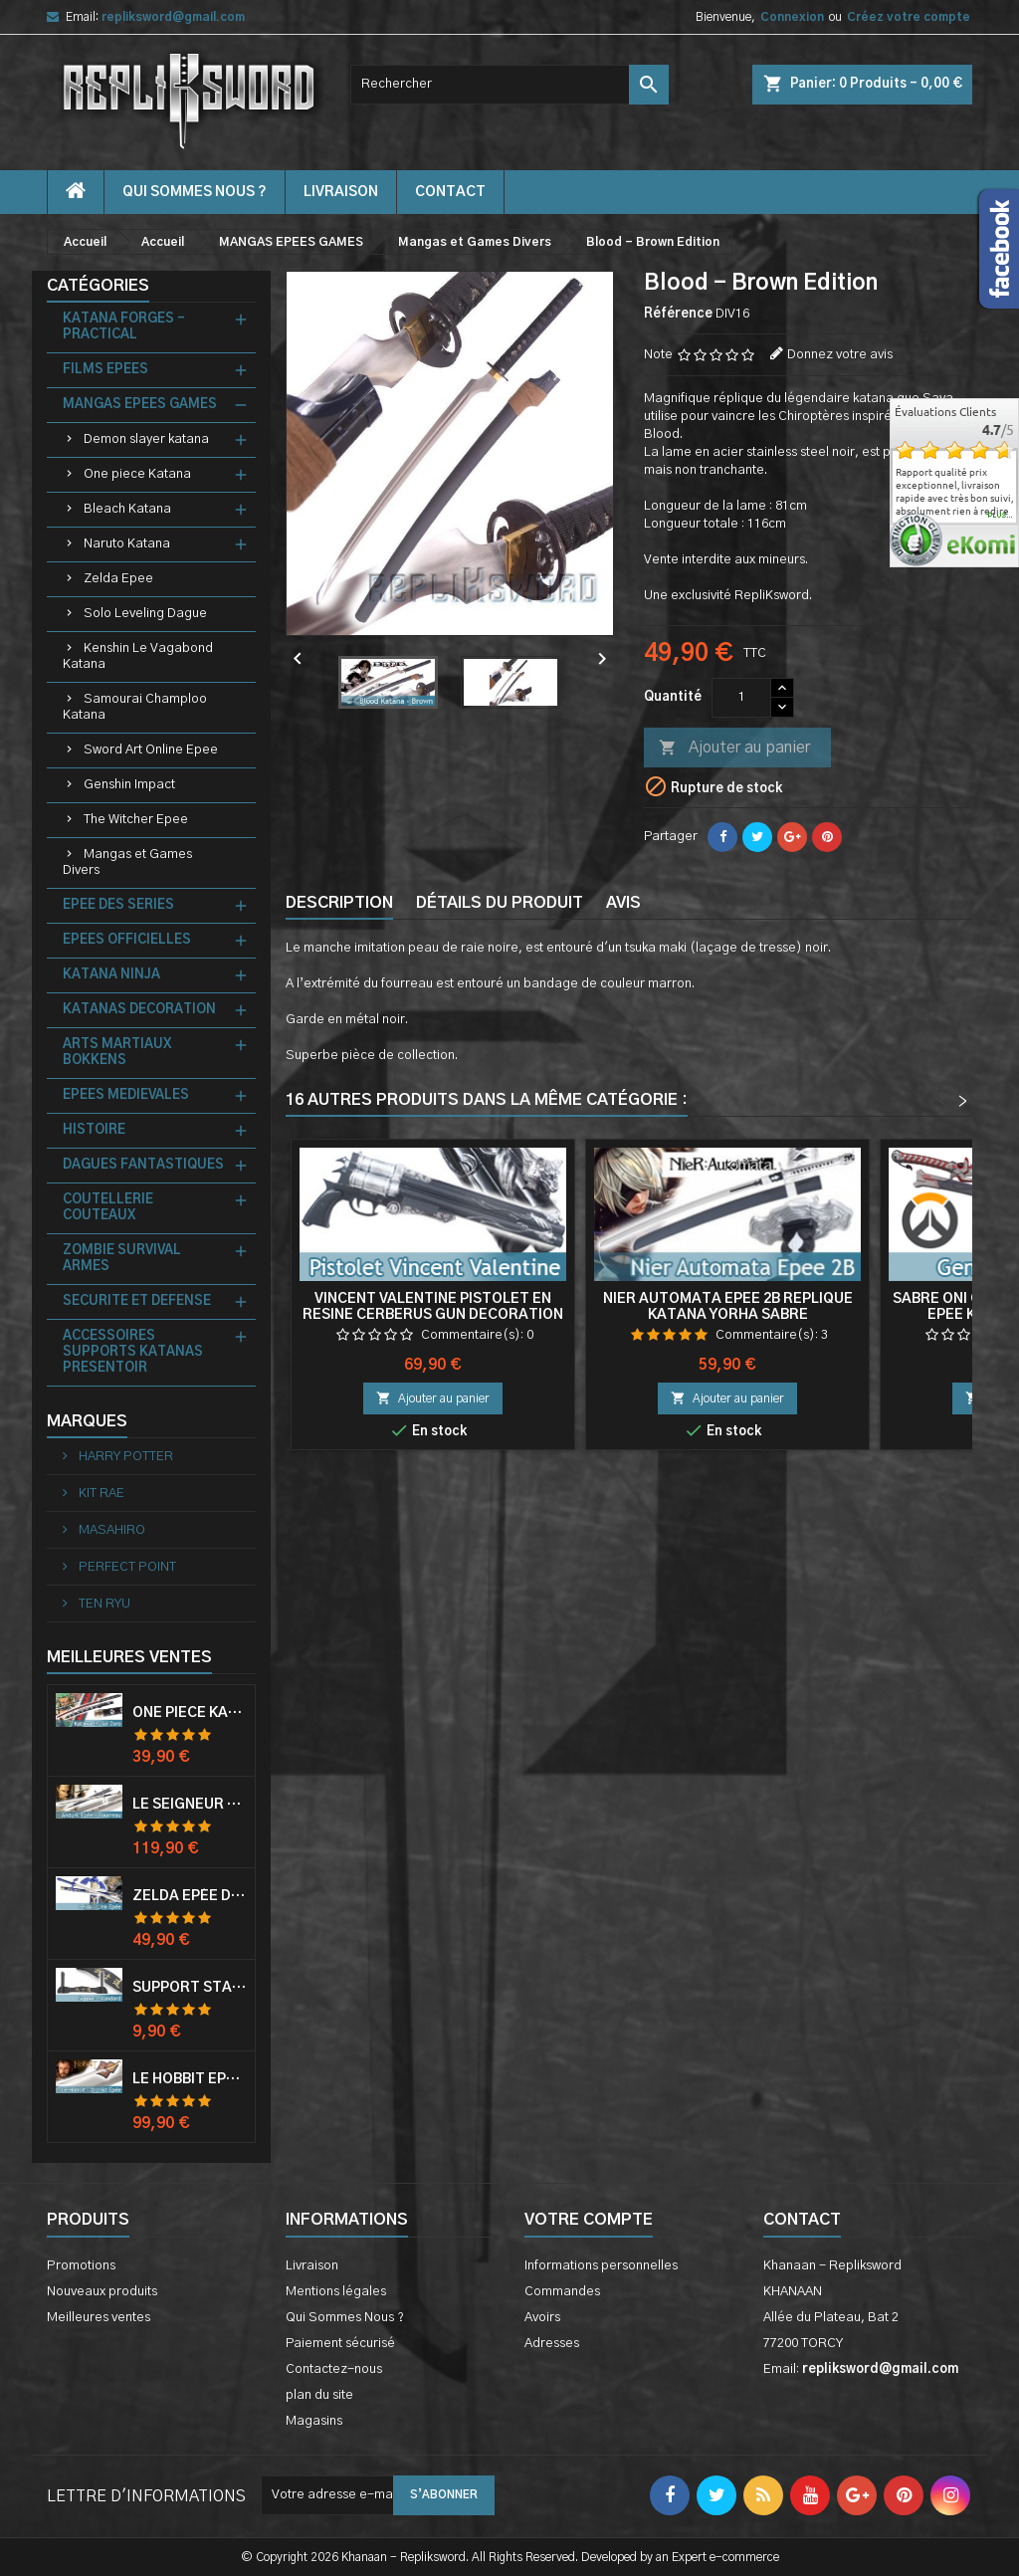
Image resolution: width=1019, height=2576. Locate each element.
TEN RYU (103, 1604)
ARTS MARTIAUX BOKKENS (117, 1052)
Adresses (551, 2343)
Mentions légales (336, 2291)
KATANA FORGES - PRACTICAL (124, 327)
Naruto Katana (127, 543)
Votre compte (588, 2220)
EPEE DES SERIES (118, 905)
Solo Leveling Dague (145, 613)
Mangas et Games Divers (127, 862)
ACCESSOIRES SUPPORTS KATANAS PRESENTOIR (133, 1352)
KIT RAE (100, 1493)
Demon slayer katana (146, 439)
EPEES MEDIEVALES (126, 1095)
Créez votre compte (908, 17)
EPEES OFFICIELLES (127, 940)
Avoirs (542, 2317)
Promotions (81, 2265)
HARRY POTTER (124, 1456)
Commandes (562, 2291)
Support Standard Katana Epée (189, 1988)
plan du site (319, 2395)
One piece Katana (137, 474)
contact (450, 192)
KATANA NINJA (111, 974)
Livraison (341, 192)
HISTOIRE (94, 1130)
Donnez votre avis (840, 354)
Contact (802, 2220)
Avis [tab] (623, 903)
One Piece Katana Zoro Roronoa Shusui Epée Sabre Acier (189, 1713)
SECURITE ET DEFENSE (137, 1301)
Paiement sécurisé (340, 2343)
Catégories (98, 286)
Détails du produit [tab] (499, 903)
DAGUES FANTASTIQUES (143, 1165)
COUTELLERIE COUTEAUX (108, 1207)
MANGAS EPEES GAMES (140, 404)
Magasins (314, 2421)
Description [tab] (339, 903)
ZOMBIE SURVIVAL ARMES (122, 1258)
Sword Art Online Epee (151, 750)
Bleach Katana (127, 509)
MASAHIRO (110, 1530)
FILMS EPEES (105, 369)
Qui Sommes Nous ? (194, 192)
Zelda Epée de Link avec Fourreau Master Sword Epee (189, 1896)
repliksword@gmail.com (173, 17)
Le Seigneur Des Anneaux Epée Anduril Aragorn (189, 1805)
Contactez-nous (334, 2369)
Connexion (792, 17)
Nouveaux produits (102, 2291)
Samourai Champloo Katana (135, 707)
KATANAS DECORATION (139, 1009)
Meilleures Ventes (129, 1657)
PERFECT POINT (126, 1567)
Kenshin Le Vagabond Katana (138, 656)
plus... (1000, 516)
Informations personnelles (601, 2265)
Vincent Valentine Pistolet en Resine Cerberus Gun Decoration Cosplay (433, 1315)
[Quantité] (741, 698)
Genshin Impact (129, 784)
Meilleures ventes (98, 2317)
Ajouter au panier (734, 748)
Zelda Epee (118, 578)
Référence (678, 314)
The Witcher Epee (136, 819)
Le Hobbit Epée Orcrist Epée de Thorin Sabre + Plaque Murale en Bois (189, 2079)
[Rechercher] (509, 85)
